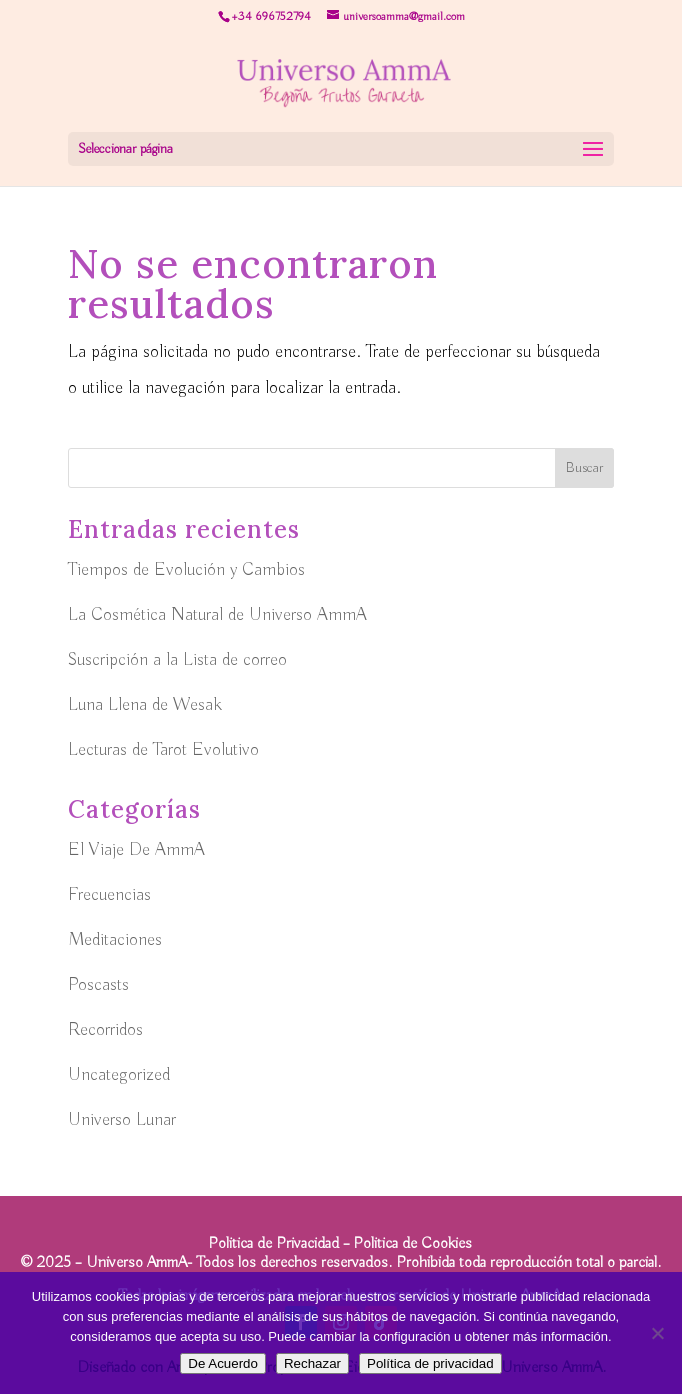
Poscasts (98, 985)
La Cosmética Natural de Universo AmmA (217, 615)
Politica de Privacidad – (280, 1244)
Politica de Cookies (412, 1244)
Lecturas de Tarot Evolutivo (163, 750)
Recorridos (105, 1030)
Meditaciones (115, 940)
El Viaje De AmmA (136, 850)
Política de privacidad (430, 1363)
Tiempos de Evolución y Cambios (186, 570)
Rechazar (312, 1363)
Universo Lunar (122, 1120)
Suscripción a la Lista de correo (177, 660)
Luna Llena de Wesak (145, 705)
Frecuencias (109, 895)
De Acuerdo (223, 1363)
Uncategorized (119, 1075)
